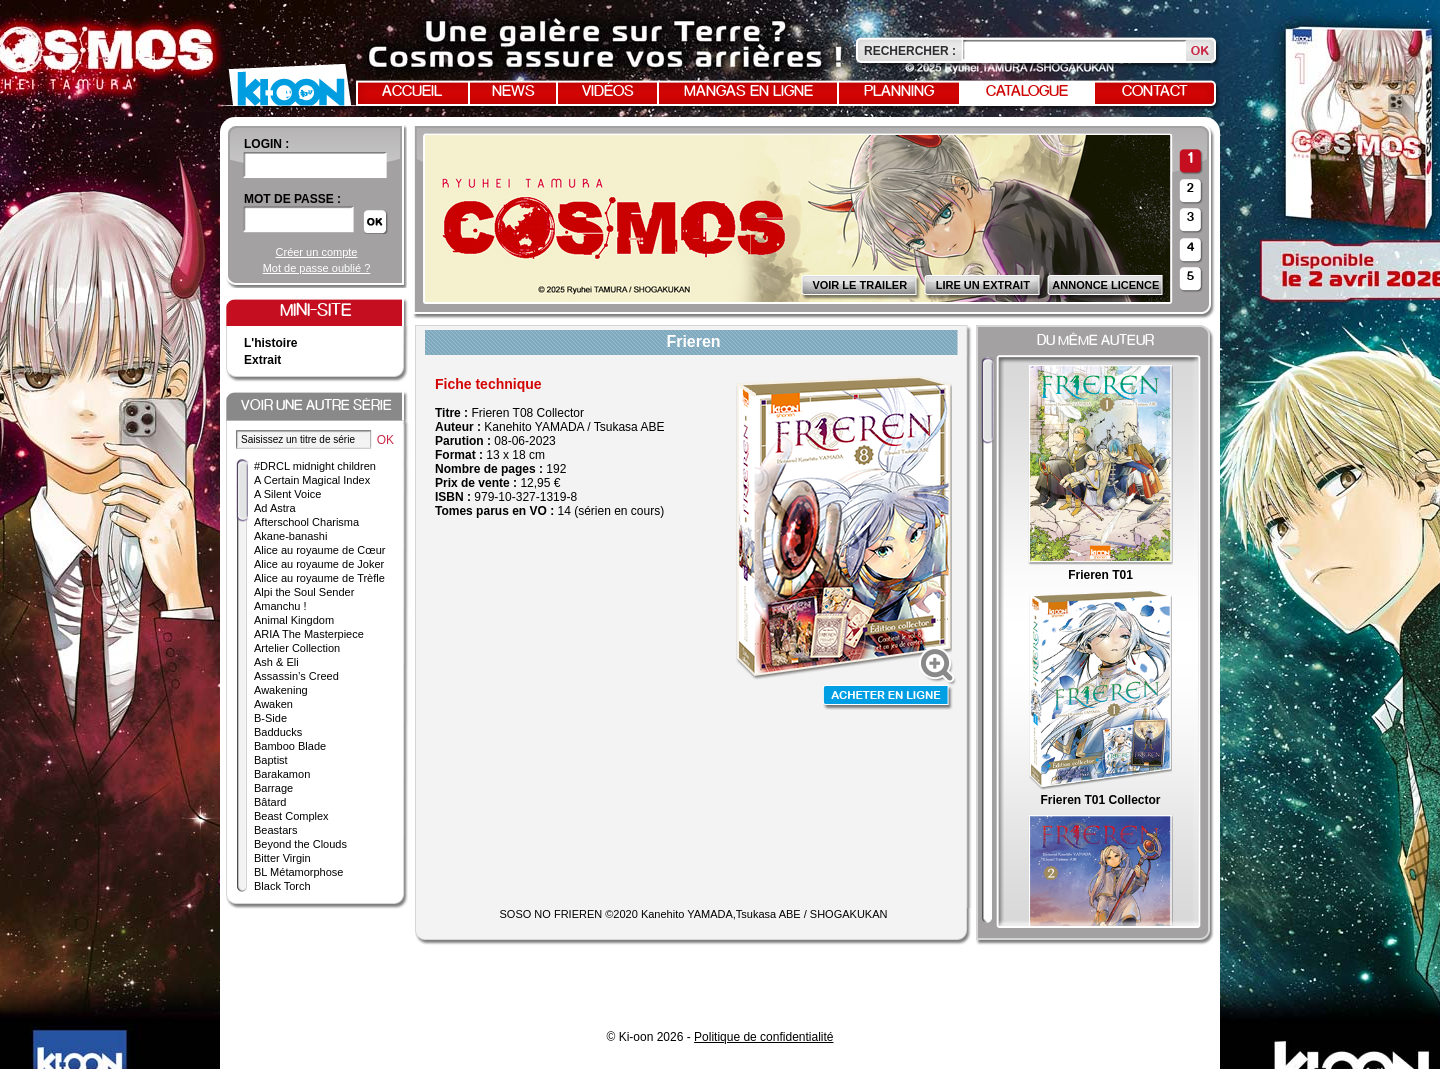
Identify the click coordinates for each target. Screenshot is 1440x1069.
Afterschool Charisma (306, 522)
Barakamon (282, 774)
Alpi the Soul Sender (304, 592)
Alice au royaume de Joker (319, 564)
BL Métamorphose (298, 872)
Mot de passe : (292, 199)
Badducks (278, 732)
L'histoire (271, 343)
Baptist (271, 760)
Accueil (412, 92)
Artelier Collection (297, 648)
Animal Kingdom (294, 620)
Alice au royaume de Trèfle (319, 578)
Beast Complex (291, 816)
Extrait (262, 360)
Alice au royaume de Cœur (319, 550)
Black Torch (282, 886)
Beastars (275, 830)
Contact (1155, 92)
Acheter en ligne (888, 697)
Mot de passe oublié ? (317, 268)
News (513, 92)
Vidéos (608, 92)
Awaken (273, 704)
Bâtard (270, 802)
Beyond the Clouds (300, 844)
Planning (899, 92)
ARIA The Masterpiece (309, 634)
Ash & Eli (276, 662)
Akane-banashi (290, 536)
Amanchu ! (280, 606)
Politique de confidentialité (763, 1037)
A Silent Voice (287, 494)
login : (266, 144)
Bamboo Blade (290, 746)
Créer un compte (317, 252)
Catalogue (1027, 92)
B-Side (270, 718)
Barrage (273, 788)
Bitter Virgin (282, 858)
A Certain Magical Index (312, 480)
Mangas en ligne (748, 92)
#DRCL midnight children (315, 466)
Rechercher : (910, 51)
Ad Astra (275, 508)
